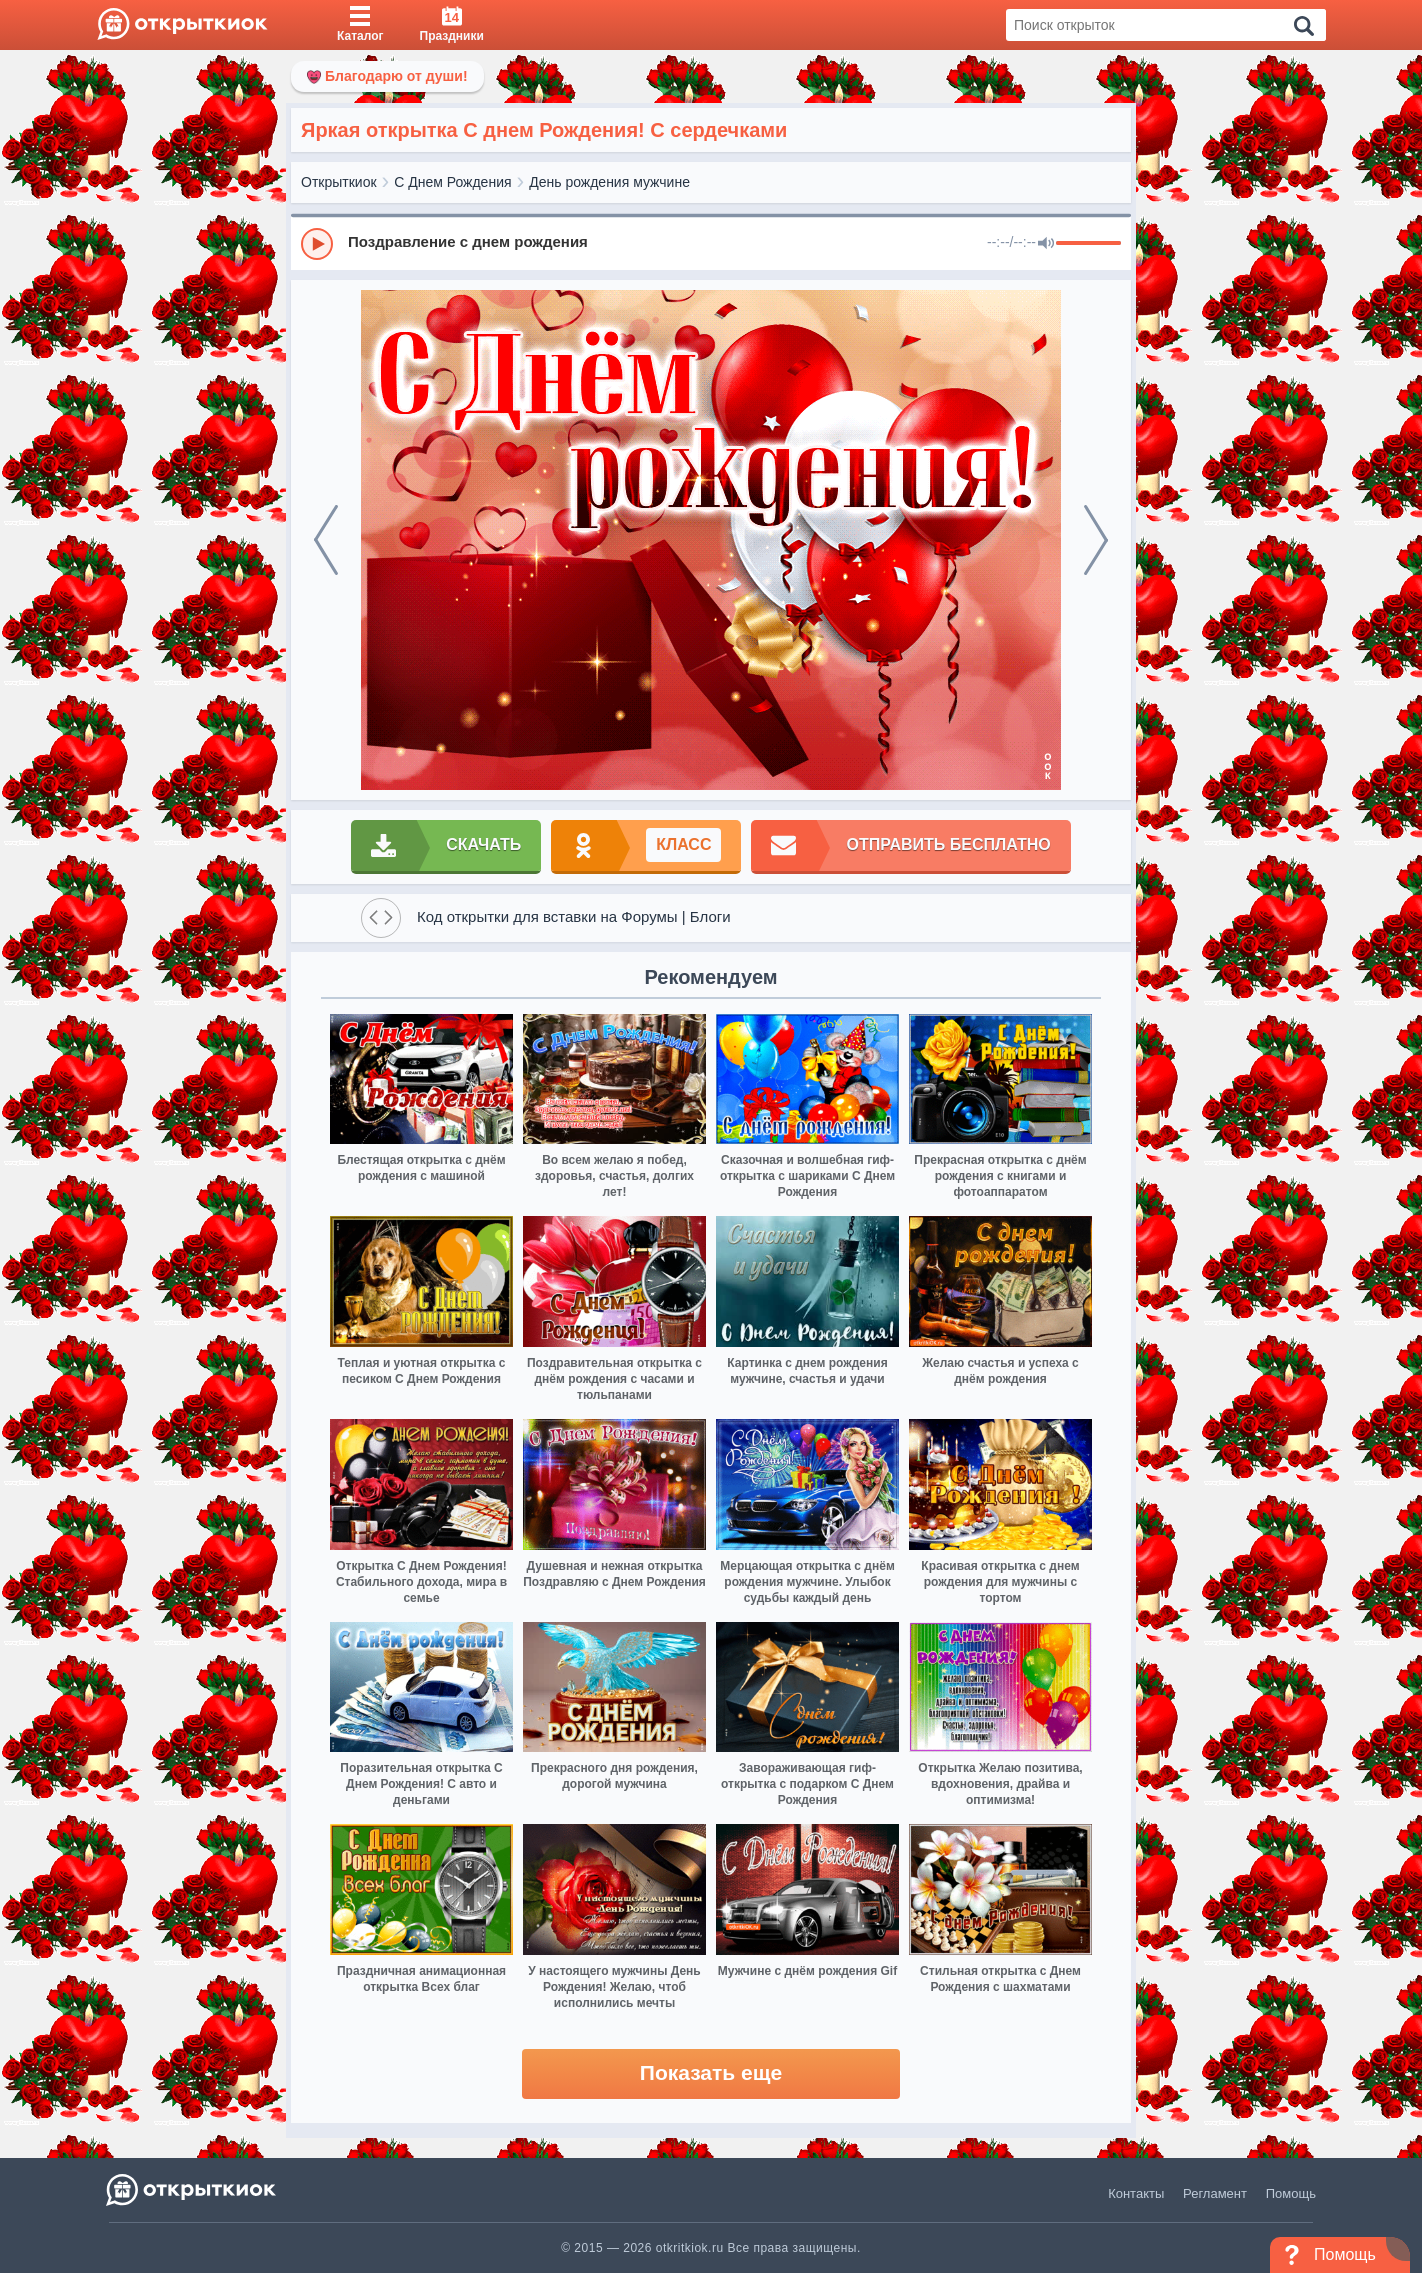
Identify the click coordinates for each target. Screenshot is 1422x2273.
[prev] (326, 540)
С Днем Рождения (452, 182)
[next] (1096, 540)
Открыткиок (339, 182)
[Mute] (1046, 244)
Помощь (1291, 2193)
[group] (711, 243)
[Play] (317, 244)
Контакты (1136, 2193)
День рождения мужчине (609, 182)
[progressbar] (1088, 244)
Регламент (1215, 2193)
